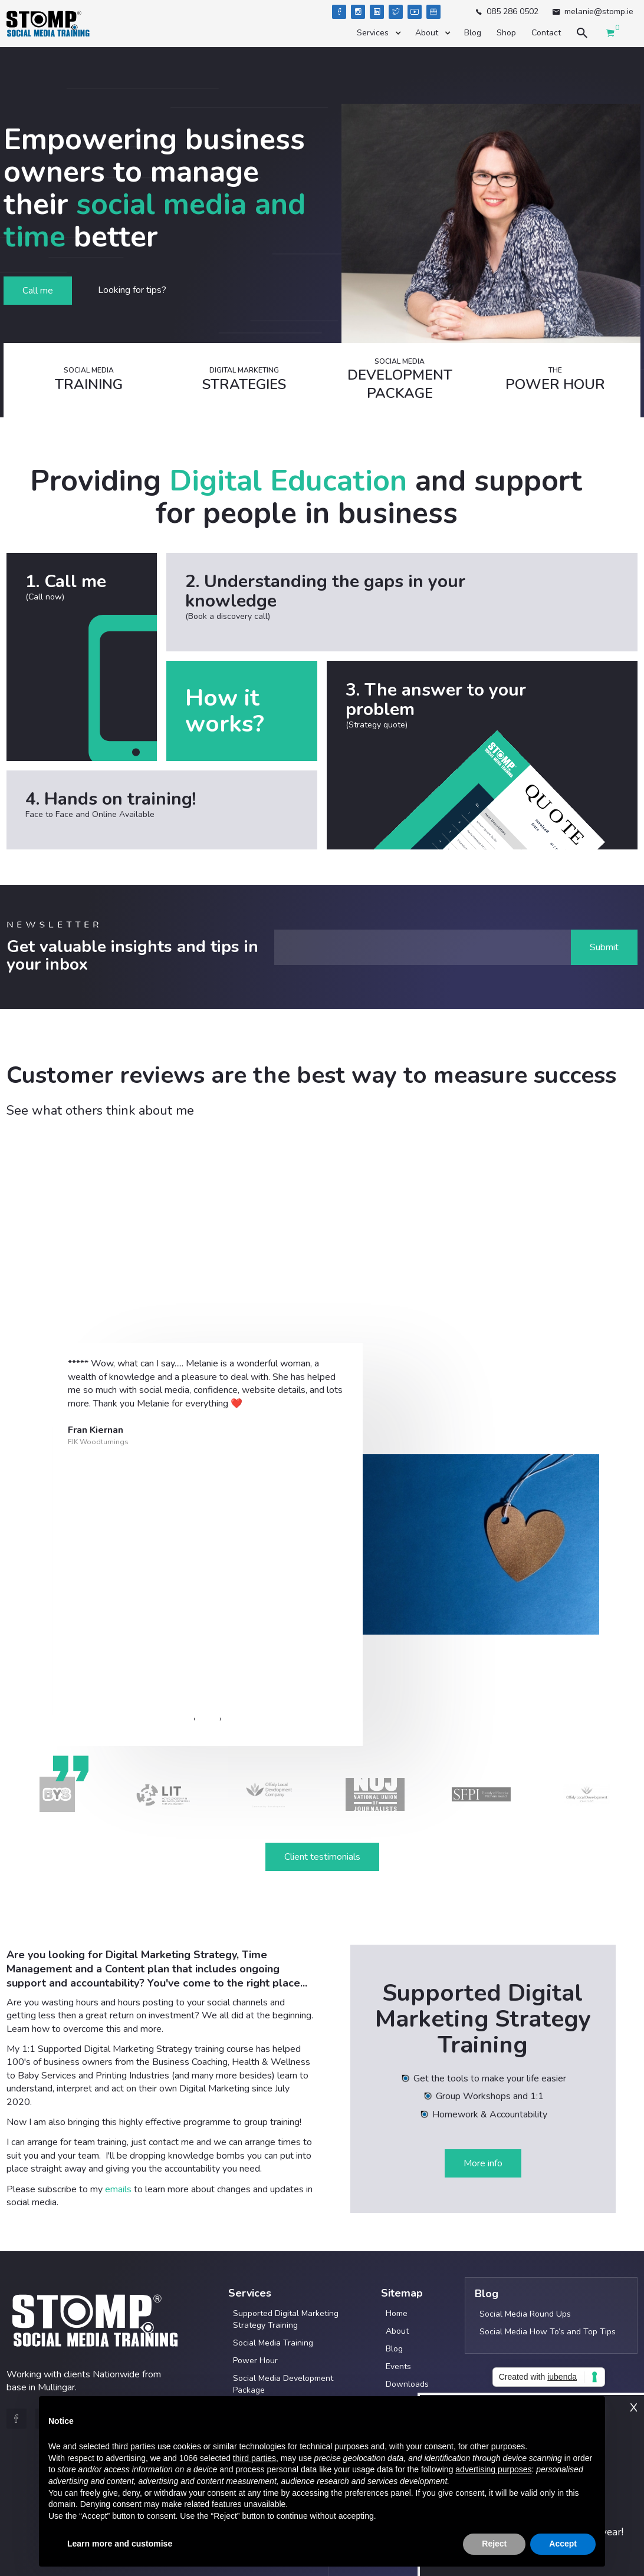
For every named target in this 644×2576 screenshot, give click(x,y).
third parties (254, 2458)
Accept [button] (563, 2543)
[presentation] (195, 1719)
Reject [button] (494, 2543)
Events (398, 2366)
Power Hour (255, 2360)
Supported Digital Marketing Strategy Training (286, 2319)
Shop (506, 32)
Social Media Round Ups (525, 2314)
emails (118, 2189)
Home (397, 2313)
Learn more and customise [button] (119, 2543)
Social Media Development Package (283, 2384)
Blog (472, 32)
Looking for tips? (132, 290)
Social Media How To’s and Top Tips (547, 2331)
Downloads (407, 2384)
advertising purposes (493, 2469)
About (397, 2331)
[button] (378, 32)
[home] (48, 24)
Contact (546, 32)
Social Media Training (273, 2342)
